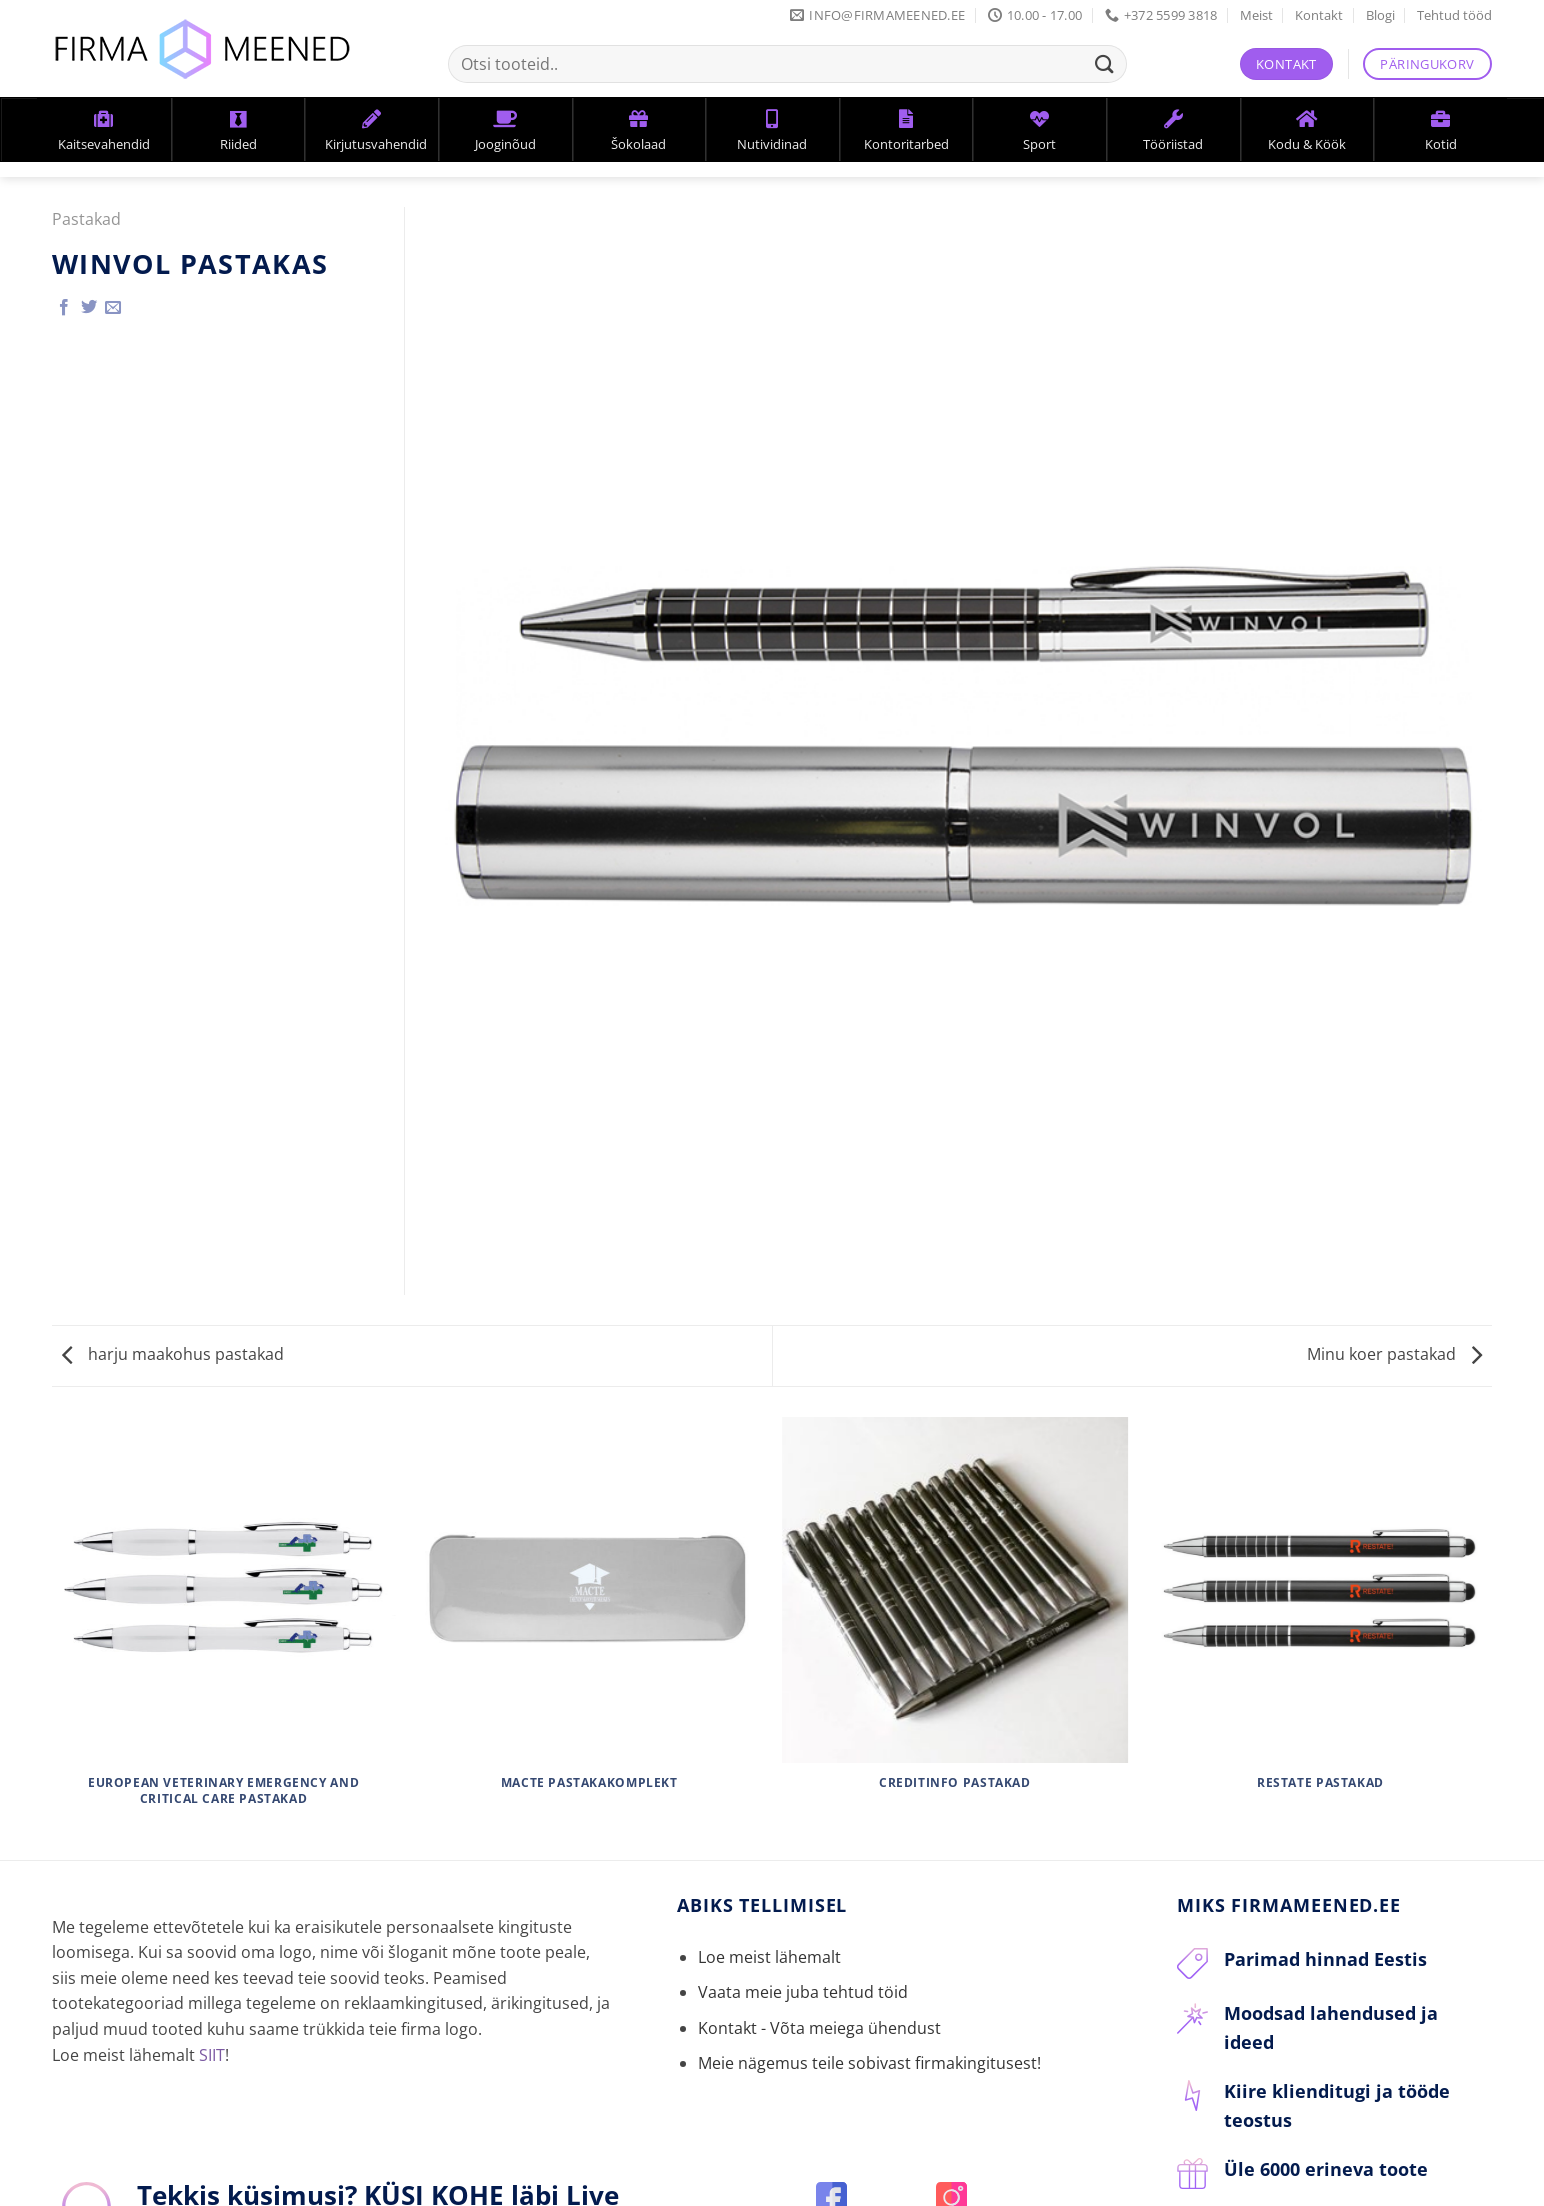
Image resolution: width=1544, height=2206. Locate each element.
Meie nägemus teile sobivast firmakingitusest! (869, 2063)
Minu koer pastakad (1394, 1354)
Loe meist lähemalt (769, 1957)
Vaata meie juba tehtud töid (803, 1992)
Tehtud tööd (1454, 15)
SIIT (212, 2055)
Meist (1256, 15)
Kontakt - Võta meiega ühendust (819, 2028)
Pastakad (86, 219)
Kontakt (1319, 15)
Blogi (1380, 15)
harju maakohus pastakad (173, 1354)
